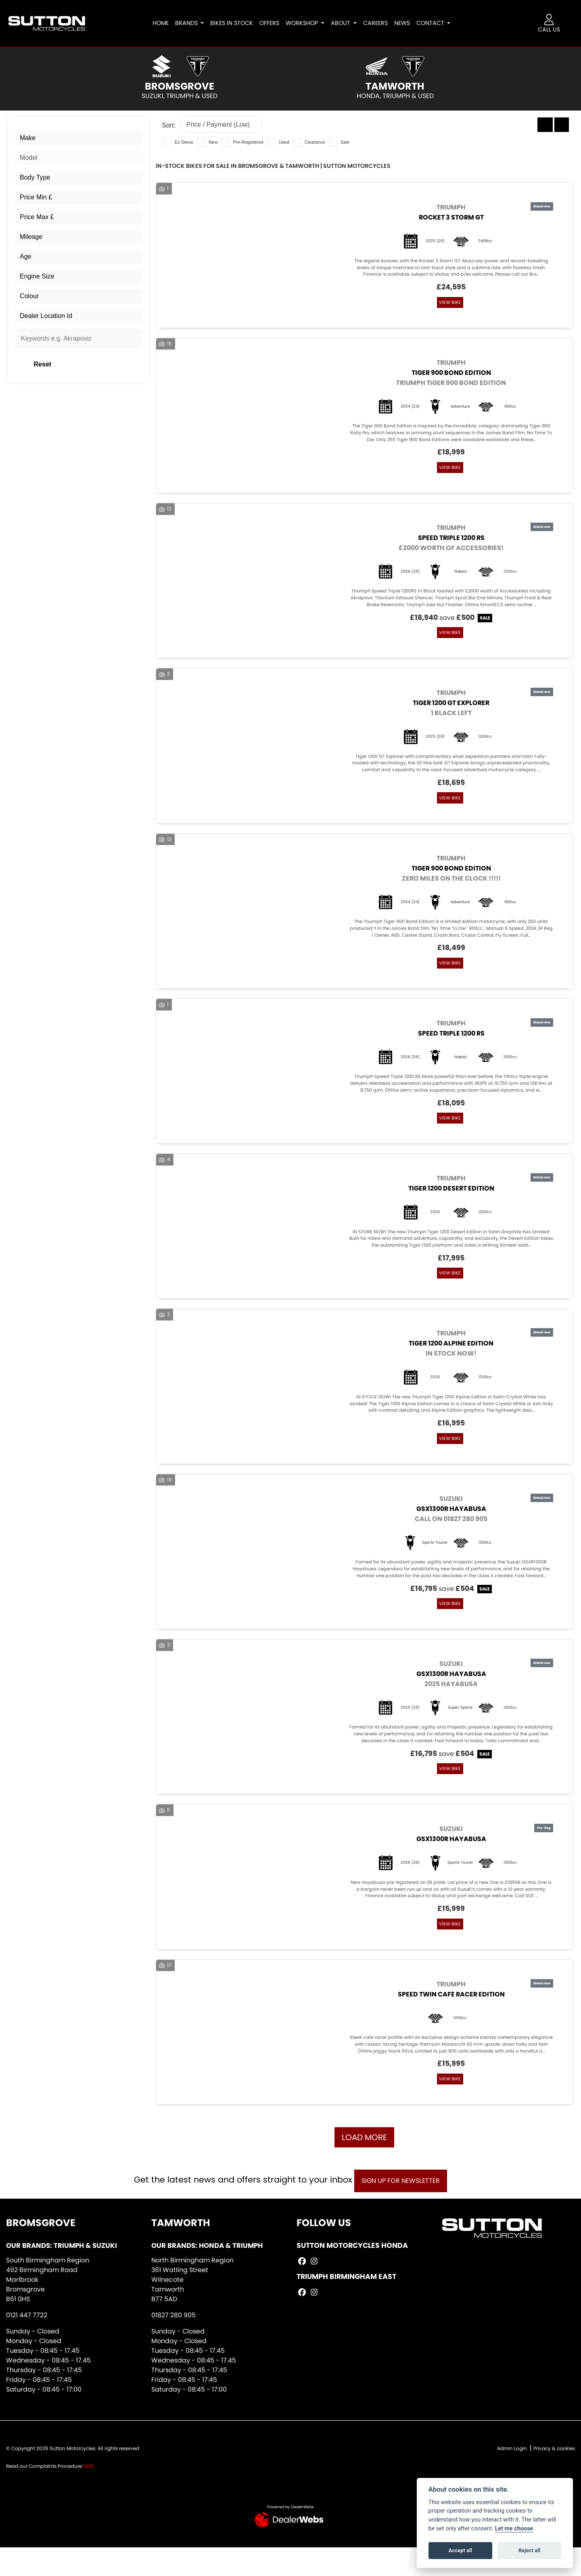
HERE (88, 2494)
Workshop (308, 23)
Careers (381, 23)
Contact (436, 23)
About (346, 23)
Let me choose (514, 2528)
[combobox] (78, 138)
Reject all (529, 2550)
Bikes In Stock (237, 23)
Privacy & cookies (554, 2476)
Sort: (169, 125)
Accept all (460, 2550)
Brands (193, 23)
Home (166, 23)
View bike (448, 303)
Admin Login (512, 2476)
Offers (275, 23)
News (408, 23)
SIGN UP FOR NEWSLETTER (405, 2209)
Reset (101, 364)
